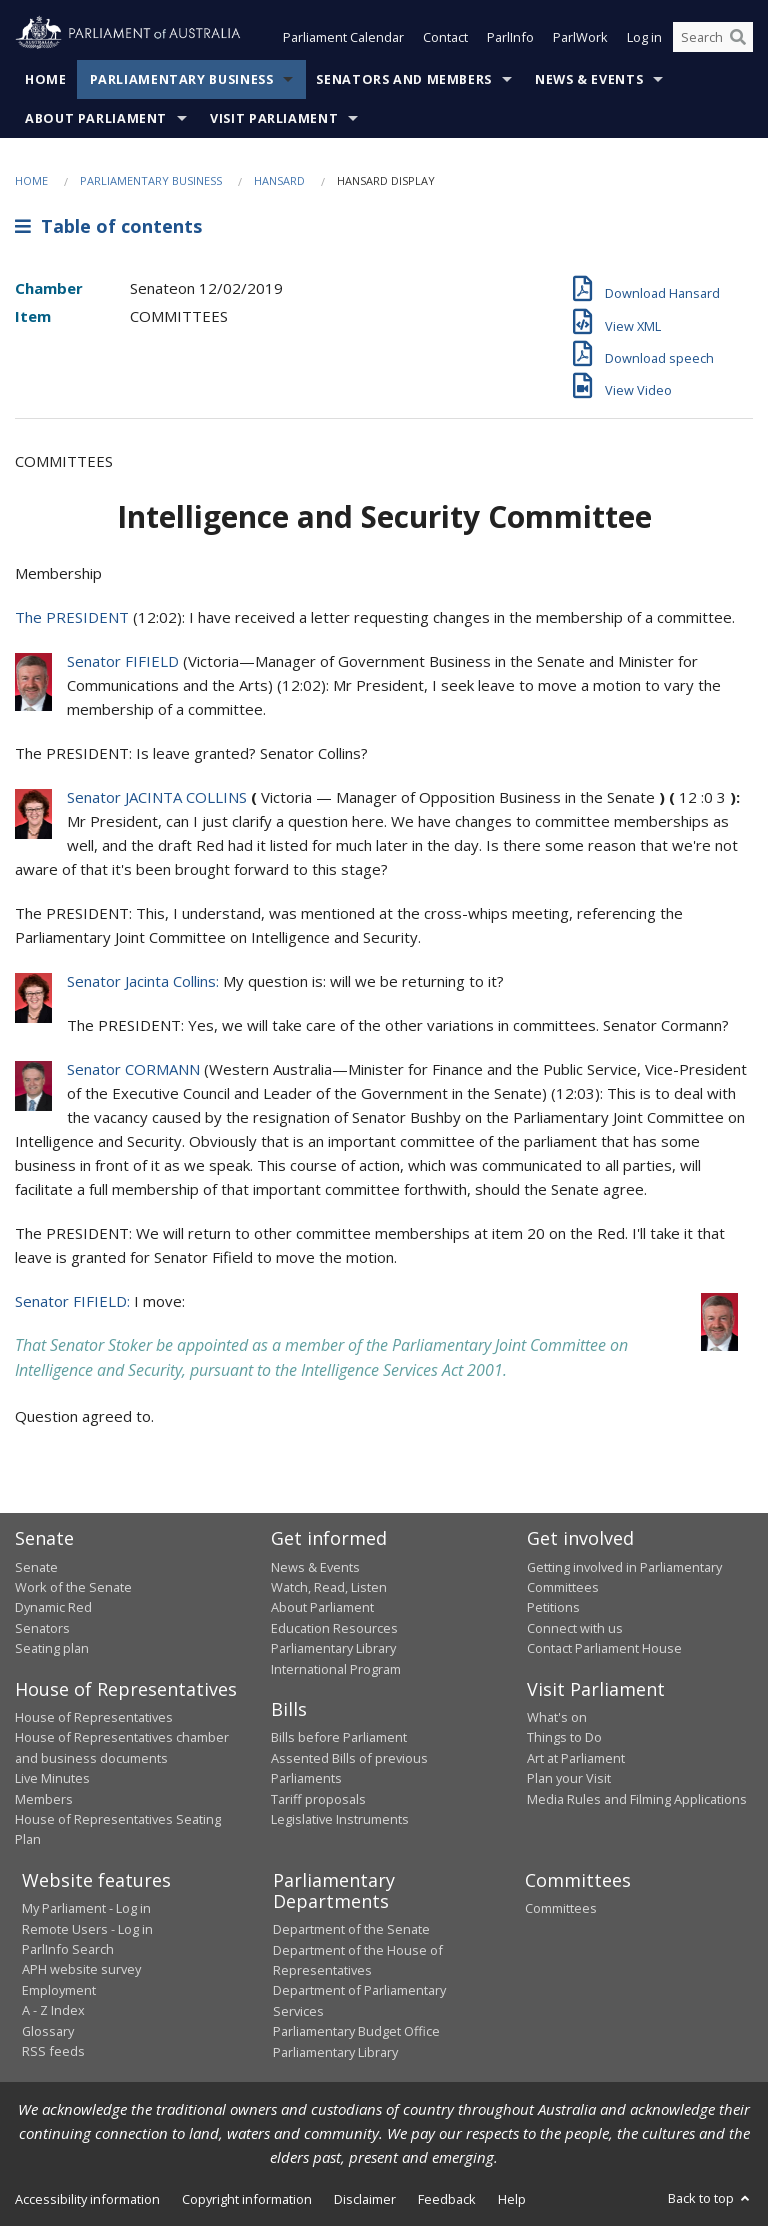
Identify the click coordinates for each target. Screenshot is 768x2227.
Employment (59, 1990)
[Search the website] (713, 38)
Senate (36, 1567)
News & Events (589, 79)
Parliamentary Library (333, 1649)
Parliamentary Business (182, 79)
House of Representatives (94, 1717)
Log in (644, 38)
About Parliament (96, 118)
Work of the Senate (73, 1587)
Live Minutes (52, 1779)
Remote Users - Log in (87, 1929)
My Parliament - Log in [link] (86, 1909)
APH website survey (81, 1970)
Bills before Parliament (339, 1738)
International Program (336, 1669)
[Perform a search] (738, 38)
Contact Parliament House (604, 1649)
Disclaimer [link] (365, 2199)
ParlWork (580, 38)
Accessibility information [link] (87, 2199)
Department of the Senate (351, 1930)
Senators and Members (404, 79)
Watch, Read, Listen (329, 1587)
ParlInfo (510, 38)
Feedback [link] (447, 2199)
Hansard (279, 180)
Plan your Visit (569, 1779)
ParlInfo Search (68, 1949)
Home (46, 79)
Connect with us (575, 1628)
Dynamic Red (53, 1608)
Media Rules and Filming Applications (637, 1799)
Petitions (553, 1608)
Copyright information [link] (247, 2199)
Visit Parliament (274, 118)
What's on (557, 1717)
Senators (42, 1628)
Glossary (48, 2031)
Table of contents (108, 227)
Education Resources (334, 1628)
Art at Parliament (576, 1758)
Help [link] (512, 2199)
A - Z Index (53, 2011)
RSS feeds (53, 2051)
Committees (561, 1909)
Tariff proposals (318, 1799)
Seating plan (52, 1649)
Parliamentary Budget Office (356, 2032)
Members (44, 1799)
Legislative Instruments (340, 1819)
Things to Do (564, 1738)
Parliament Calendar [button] (343, 38)
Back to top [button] (710, 2198)
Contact (445, 38)
